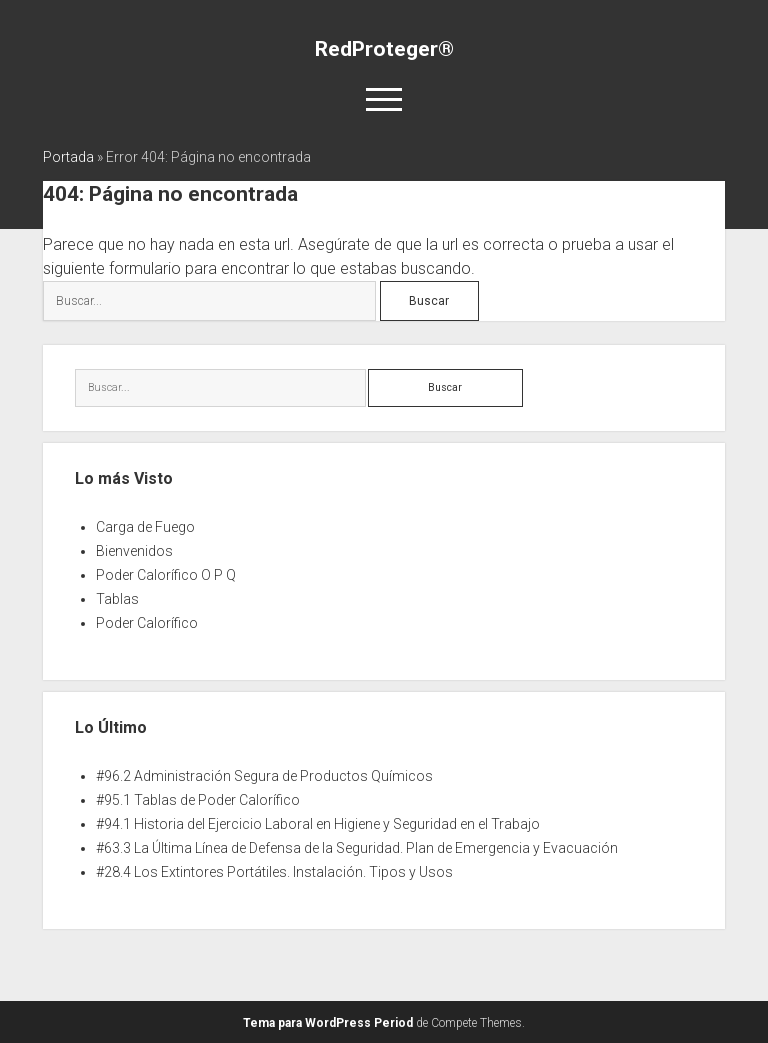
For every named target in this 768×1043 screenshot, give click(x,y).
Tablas (117, 599)
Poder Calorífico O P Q (166, 575)
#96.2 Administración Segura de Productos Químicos (264, 776)
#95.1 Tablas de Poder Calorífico (198, 800)
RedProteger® (384, 49)
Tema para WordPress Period (328, 1023)
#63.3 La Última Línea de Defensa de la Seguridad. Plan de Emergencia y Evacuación (357, 848)
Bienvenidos (134, 551)
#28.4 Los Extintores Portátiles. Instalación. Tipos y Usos (274, 872)
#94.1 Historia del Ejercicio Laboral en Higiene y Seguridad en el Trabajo (318, 824)
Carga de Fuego (145, 527)
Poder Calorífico (147, 623)
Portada (68, 157)
